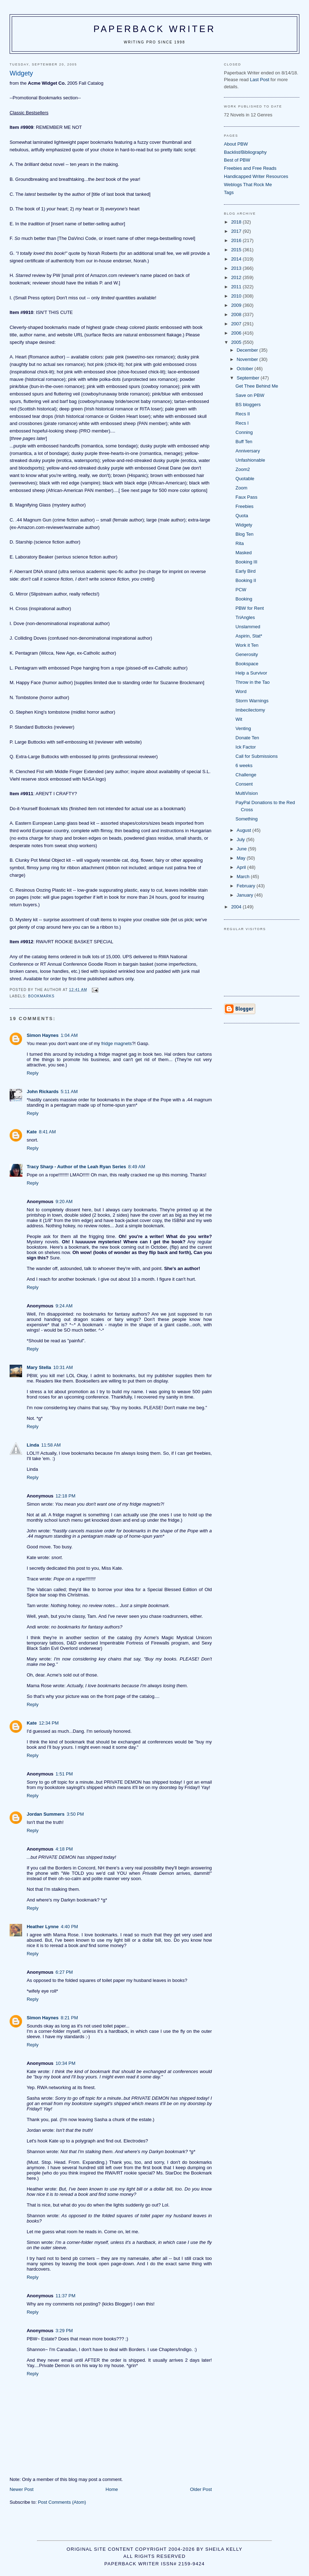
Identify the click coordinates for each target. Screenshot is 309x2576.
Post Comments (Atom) (62, 2502)
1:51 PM (64, 1774)
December (248, 350)
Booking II (246, 580)
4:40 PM (69, 1926)
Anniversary (248, 450)
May (242, 858)
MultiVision (247, 793)
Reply (32, 1073)
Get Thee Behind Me (257, 386)
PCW (241, 589)
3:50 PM (75, 1814)
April (242, 867)
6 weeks (244, 765)
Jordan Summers (45, 1814)
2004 (237, 906)
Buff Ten (244, 441)
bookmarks (41, 996)
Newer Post (21, 2489)
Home (112, 2489)
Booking (244, 599)
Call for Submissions (257, 756)
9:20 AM (64, 1201)
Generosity (247, 654)
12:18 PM (65, 1496)
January (246, 895)
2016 (237, 240)
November (248, 359)
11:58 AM (51, 1445)
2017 (237, 231)
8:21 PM (69, 2017)
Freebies (245, 506)
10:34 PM (65, 2063)
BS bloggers (248, 404)
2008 (237, 314)
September (249, 378)
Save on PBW (250, 395)
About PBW (236, 144)
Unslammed (248, 626)
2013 (237, 268)
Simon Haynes (43, 1035)
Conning (244, 432)
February (247, 885)
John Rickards (43, 1091)
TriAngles (245, 617)
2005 (237, 342)
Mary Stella (39, 1367)
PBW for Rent (250, 608)
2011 (237, 286)
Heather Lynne (43, 1926)
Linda (33, 1445)
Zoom (241, 487)
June (242, 848)
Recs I (242, 423)
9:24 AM (64, 1305)
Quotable (245, 478)
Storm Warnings (252, 700)
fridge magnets (116, 1043)
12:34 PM (49, 1723)
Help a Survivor (251, 673)
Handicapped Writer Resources (256, 176)
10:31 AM (63, 1367)
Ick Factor (246, 747)
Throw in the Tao (253, 682)
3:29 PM (64, 2330)
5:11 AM (69, 1091)
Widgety (244, 525)
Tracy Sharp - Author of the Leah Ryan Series (76, 1166)
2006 (237, 333)
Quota (242, 515)
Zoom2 (243, 469)
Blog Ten (244, 534)
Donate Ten (247, 737)
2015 (237, 249)
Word (241, 691)
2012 (237, 277)
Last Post (259, 79)
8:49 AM (136, 1166)
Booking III (246, 562)
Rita (240, 543)
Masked (244, 552)
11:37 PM (65, 2295)
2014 (237, 259)
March (244, 876)
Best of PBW (237, 160)
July (241, 839)
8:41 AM (47, 1131)
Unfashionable (250, 460)
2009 (237, 305)
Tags (229, 192)
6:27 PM (64, 1972)
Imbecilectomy (250, 710)
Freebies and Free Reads (250, 168)
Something (247, 819)
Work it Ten (247, 645)
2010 (237, 296)
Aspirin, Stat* (249, 636)
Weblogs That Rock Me (248, 184)
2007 (237, 323)
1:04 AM (69, 1035)
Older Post (201, 2489)
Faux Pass (246, 497)
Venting (243, 728)
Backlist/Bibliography (245, 152)
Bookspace (247, 663)
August (244, 830)
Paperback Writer (155, 29)
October (246, 368)
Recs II (243, 413)
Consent (244, 784)
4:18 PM (64, 1849)
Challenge (246, 774)
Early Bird (246, 571)
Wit (239, 719)
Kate (32, 1131)
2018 (237, 222)
